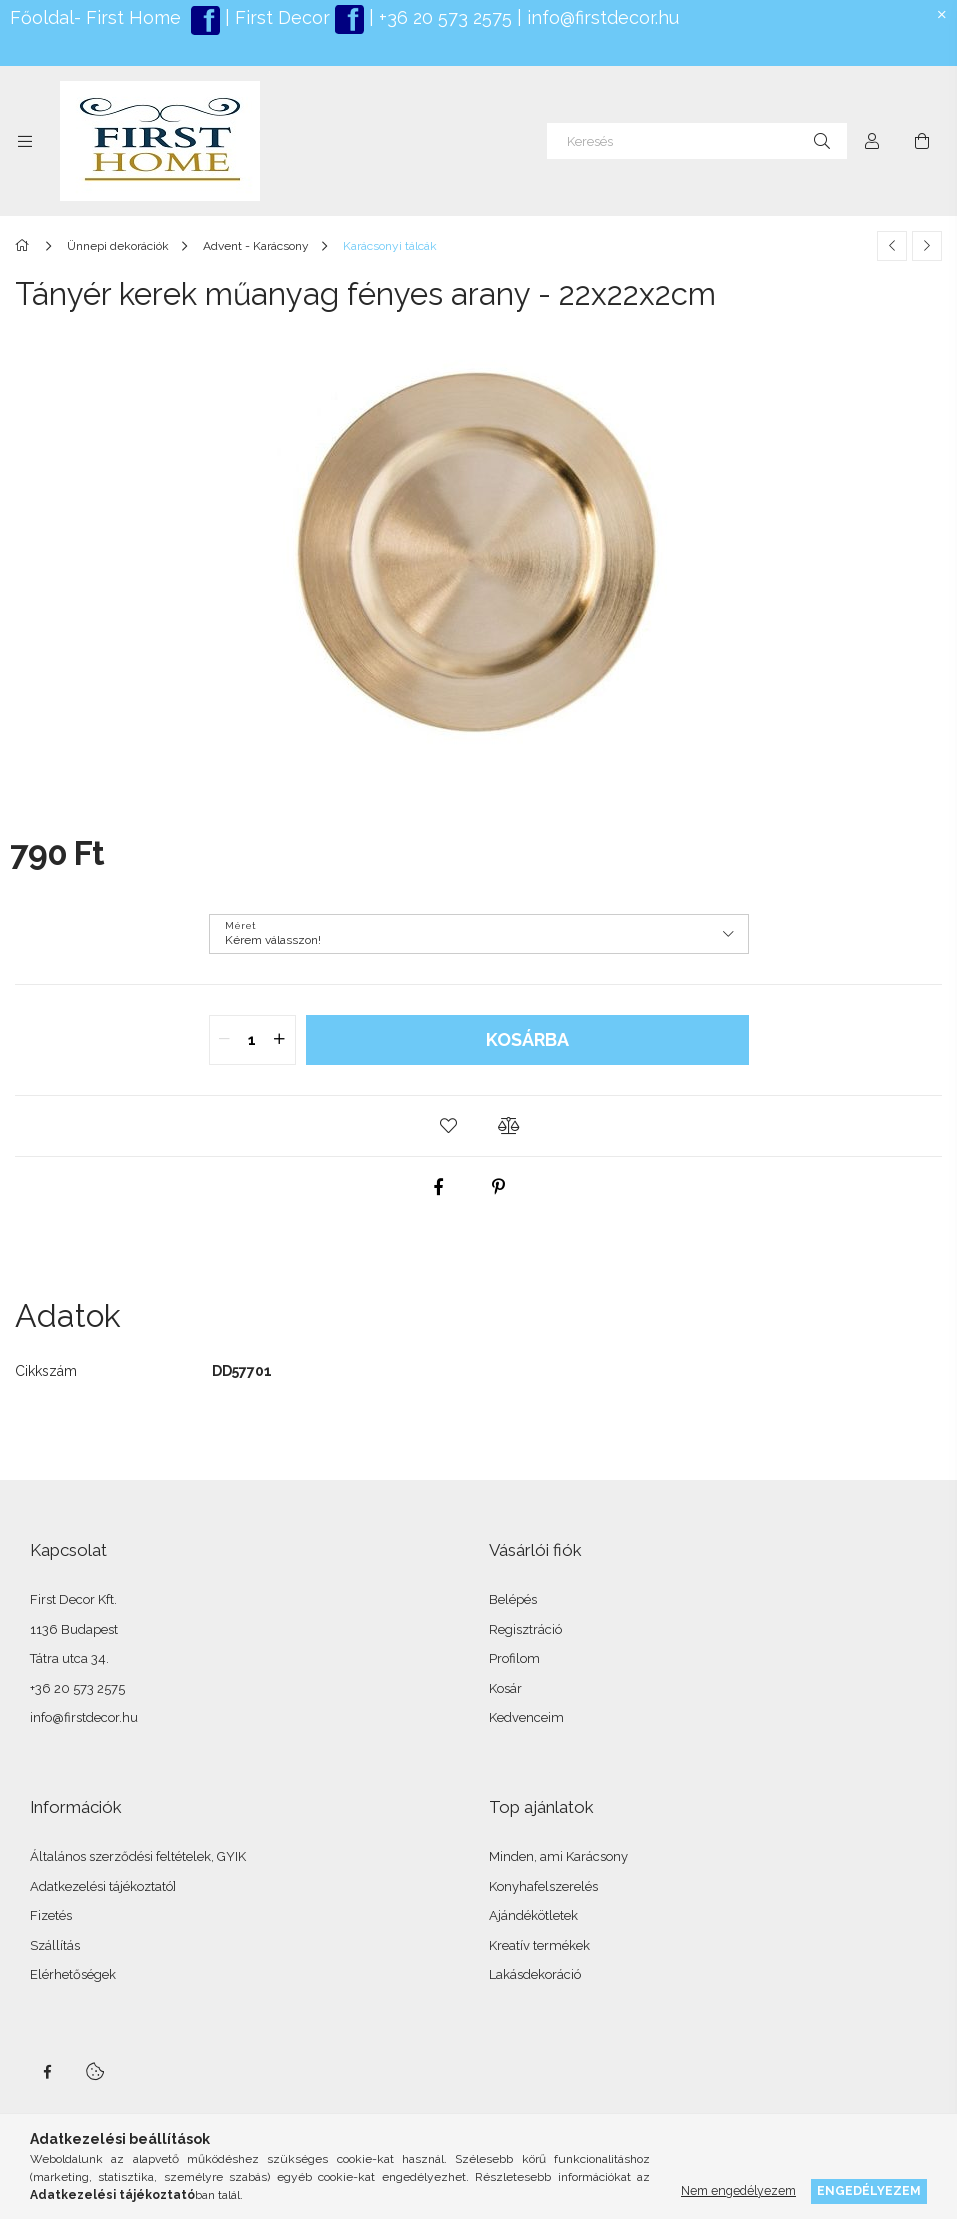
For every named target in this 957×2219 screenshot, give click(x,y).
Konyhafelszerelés (543, 1886)
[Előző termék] (892, 246)
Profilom (514, 1658)
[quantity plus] (280, 1040)
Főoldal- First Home (95, 17)
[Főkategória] (25, 246)
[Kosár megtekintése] (922, 141)
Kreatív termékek (539, 1945)
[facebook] (438, 1187)
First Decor (280, 17)
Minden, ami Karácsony (558, 1856)
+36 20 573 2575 (443, 17)
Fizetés (51, 1915)
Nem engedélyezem (738, 2190)
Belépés (513, 1599)
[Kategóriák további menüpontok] (25, 141)
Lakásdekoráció (535, 1974)
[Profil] (872, 141)
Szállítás (55, 1945)
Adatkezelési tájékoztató (101, 1886)
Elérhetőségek (73, 1974)
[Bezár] (942, 15)
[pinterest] (498, 1187)
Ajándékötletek (533, 1915)
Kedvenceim (526, 1717)
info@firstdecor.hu (603, 17)
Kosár (505, 1688)
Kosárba (527, 1039)
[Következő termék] (927, 246)
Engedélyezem (869, 2190)
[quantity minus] (225, 1040)
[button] (449, 1126)
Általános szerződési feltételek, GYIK (138, 1856)
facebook (47, 2072)
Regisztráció (525, 1629)
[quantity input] (252, 1040)
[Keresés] (697, 141)
